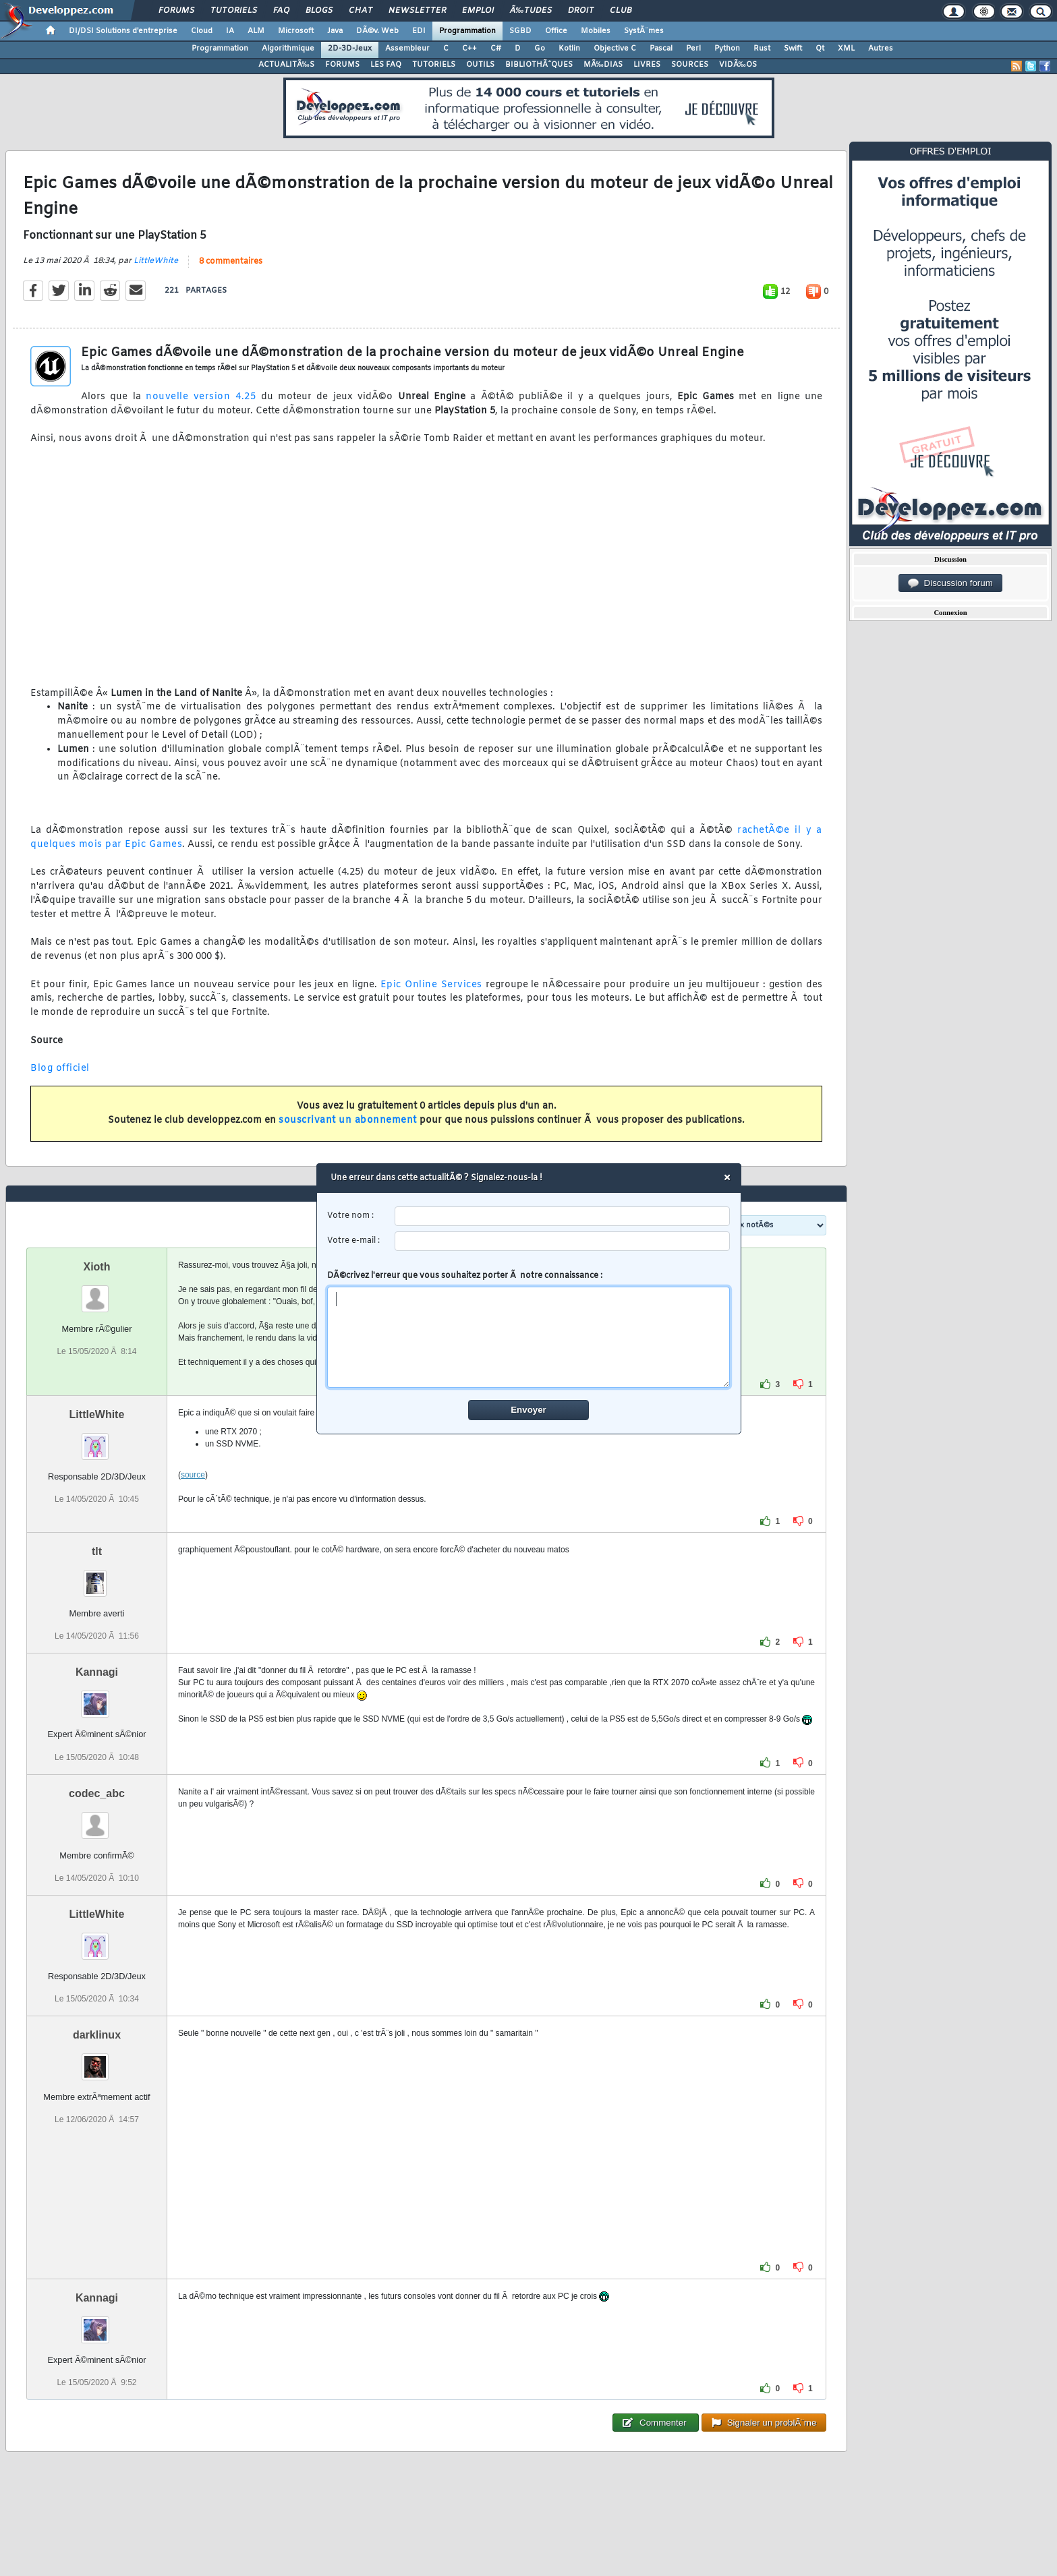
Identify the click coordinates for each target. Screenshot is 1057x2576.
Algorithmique (288, 48)
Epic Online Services (431, 984)
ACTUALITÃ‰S (286, 64)
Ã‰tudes (531, 10)
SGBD (520, 31)
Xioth (96, 1266)
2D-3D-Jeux (350, 48)
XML (846, 48)
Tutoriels (233, 10)
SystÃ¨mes (644, 31)
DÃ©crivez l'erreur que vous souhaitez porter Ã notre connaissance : (528, 1329)
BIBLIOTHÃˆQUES (539, 64)
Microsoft (296, 31)
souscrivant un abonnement (348, 1120)
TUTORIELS (433, 64)
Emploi (478, 10)
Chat (360, 10)
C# (495, 48)
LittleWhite (156, 261)
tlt (97, 1551)
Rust (761, 48)
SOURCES (689, 64)
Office (556, 31)
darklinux (97, 2035)
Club (620, 10)
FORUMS (342, 64)
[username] (562, 1216)
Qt (820, 48)
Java (335, 31)
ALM (256, 31)
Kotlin (569, 48)
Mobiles (595, 31)
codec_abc (97, 1793)
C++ (469, 48)
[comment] (528, 1337)
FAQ (281, 10)
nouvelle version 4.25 (201, 396)
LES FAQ (385, 64)
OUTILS (480, 64)
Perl (693, 48)
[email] (562, 1241)
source (193, 1475)
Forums (176, 10)
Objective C (615, 48)
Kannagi (97, 1672)
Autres (880, 48)
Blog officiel (60, 1068)
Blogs (319, 10)
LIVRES (646, 64)
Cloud (201, 31)
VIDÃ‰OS (738, 64)
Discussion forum (950, 583)
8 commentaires (230, 261)
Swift (793, 48)
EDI (419, 31)
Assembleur (407, 48)
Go (539, 48)
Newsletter (417, 10)
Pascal (661, 48)
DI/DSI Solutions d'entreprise (123, 31)
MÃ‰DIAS (603, 64)
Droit (581, 10)
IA (230, 31)
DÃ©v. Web (377, 31)
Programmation (467, 31)
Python (727, 48)
